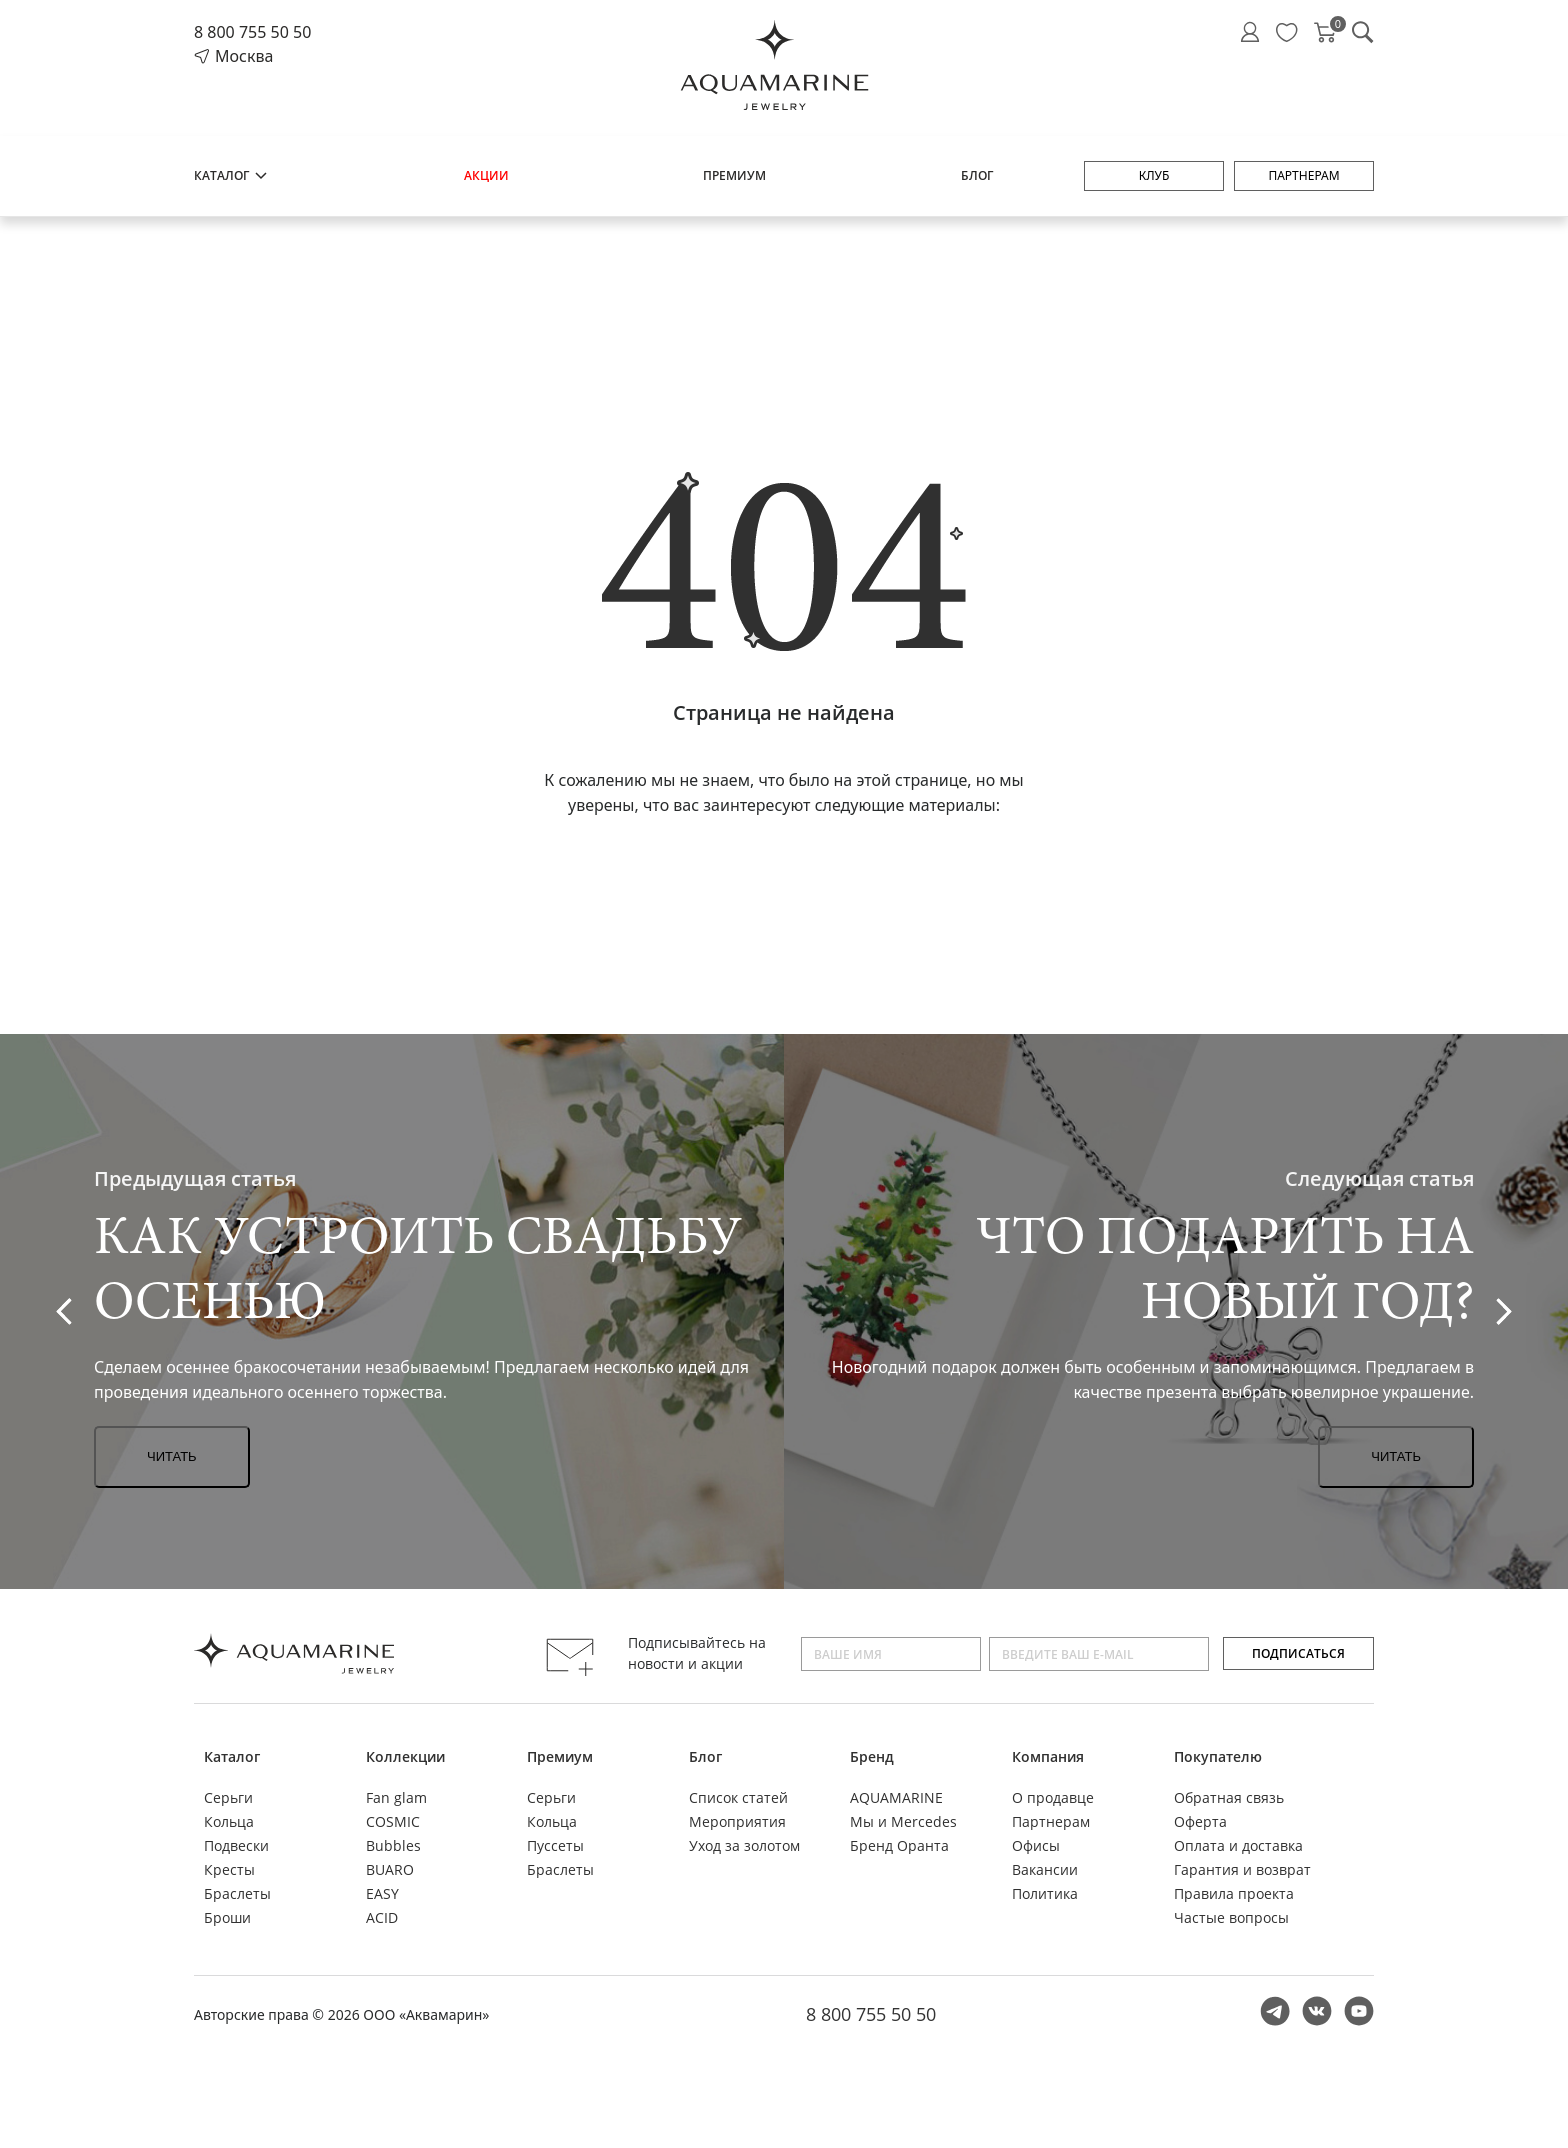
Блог (977, 175)
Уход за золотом (744, 1845)
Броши (227, 1917)
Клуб (1154, 175)
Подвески (236, 1845)
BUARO (390, 1869)
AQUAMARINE (896, 1797)
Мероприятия (737, 1821)
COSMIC (393, 1821)
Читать (172, 1456)
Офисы (1036, 1845)
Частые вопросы (1231, 1917)
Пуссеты (555, 1845)
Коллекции (405, 1756)
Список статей (738, 1797)
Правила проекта (1234, 1893)
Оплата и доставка (1238, 1845)
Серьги (228, 1797)
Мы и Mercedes (903, 1821)
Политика (1045, 1893)
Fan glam (396, 1797)
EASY (382, 1893)
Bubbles (393, 1845)
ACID (382, 1917)
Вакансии (1045, 1869)
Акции (486, 175)
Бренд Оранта (899, 1845)
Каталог (231, 175)
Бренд (872, 1756)
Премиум (734, 175)
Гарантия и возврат (1242, 1869)
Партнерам (1303, 175)
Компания (1048, 1756)
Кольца (229, 1821)
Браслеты (237, 1893)
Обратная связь (1229, 1797)
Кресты (229, 1869)
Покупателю (1218, 1756)
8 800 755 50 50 (252, 32)
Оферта (1200, 1821)
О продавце (1053, 1797)
